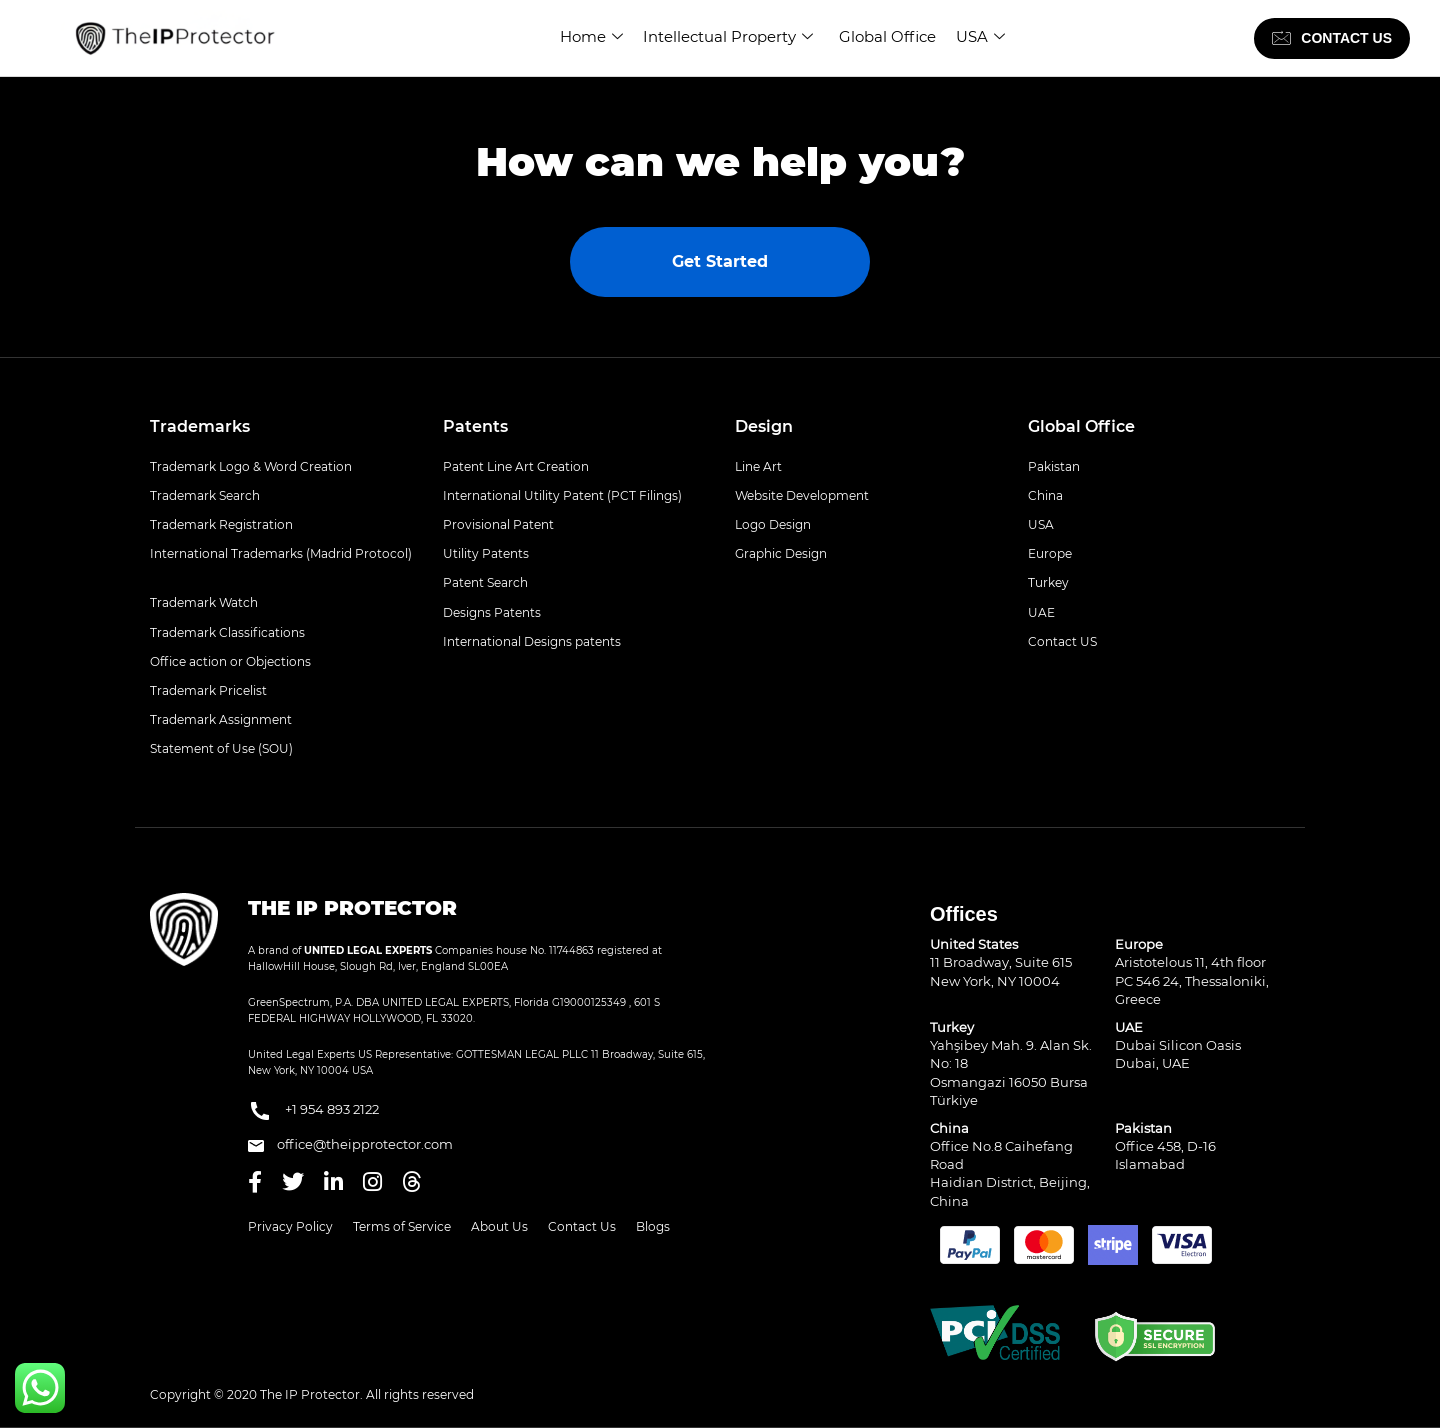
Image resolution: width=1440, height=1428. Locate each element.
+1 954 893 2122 (313, 1111)
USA (980, 37)
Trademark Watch (204, 602)
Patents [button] (475, 426)
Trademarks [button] (200, 426)
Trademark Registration (221, 524)
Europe (1050, 553)
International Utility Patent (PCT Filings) (562, 495)
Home (591, 37)
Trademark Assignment (221, 719)
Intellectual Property (728, 37)
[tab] (281, 427)
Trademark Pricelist (208, 690)
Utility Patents (486, 553)
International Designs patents (532, 641)
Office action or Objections (230, 661)
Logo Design (773, 524)
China (1045, 495)
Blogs (653, 1226)
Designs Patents (492, 612)
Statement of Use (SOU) (221, 748)
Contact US (1062, 641)
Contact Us (582, 1226)
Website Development (802, 495)
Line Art (758, 466)
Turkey (1048, 582)
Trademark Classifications (227, 632)
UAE (1041, 612)
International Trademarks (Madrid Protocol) (281, 553)
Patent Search (485, 582)
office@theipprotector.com (350, 1144)
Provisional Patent (498, 524)
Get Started (720, 261)
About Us (499, 1226)
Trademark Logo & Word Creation (251, 466)
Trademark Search (205, 495)
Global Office (887, 37)
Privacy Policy (290, 1226)
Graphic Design (781, 553)
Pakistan (1054, 466)
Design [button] (764, 426)
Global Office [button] (1081, 426)
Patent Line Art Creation (516, 466)
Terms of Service (402, 1226)
